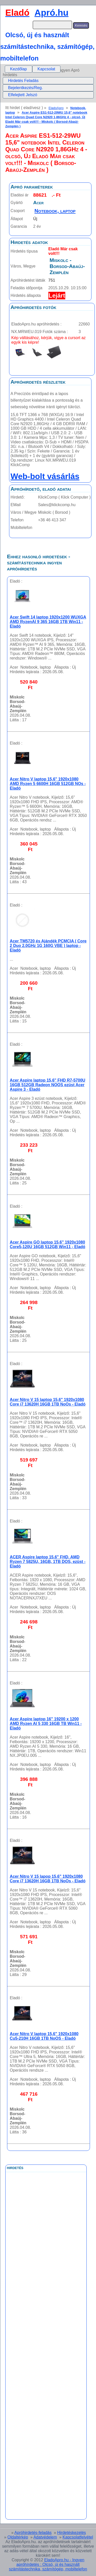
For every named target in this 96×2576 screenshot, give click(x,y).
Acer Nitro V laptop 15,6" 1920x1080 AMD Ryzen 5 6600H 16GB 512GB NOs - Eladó (48, 783)
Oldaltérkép (18, 2537)
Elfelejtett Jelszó (22, 95)
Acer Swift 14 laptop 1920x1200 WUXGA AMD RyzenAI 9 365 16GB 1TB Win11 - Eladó (48, 621)
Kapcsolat (46, 69)
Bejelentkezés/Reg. (25, 88)
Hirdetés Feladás (23, 80)
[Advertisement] (46, 2286)
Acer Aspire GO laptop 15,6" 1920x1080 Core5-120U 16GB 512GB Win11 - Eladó (47, 1244)
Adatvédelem (45, 2537)
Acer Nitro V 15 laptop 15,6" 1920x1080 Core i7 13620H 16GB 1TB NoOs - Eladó (48, 1401)
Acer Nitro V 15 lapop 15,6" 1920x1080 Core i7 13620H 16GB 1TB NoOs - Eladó (48, 1878)
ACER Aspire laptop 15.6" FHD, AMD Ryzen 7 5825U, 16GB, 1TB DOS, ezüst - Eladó (48, 1561)
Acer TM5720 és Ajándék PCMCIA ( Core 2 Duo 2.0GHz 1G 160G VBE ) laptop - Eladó (48, 945)
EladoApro (56, 108)
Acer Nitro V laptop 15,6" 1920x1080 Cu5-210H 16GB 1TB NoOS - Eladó (44, 2036)
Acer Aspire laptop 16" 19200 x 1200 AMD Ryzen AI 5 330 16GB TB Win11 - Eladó (46, 1723)
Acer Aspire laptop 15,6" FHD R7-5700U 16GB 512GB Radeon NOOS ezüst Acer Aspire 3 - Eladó (47, 1084)
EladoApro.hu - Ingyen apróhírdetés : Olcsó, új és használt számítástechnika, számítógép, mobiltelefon (48, 2564)
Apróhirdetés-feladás (33, 2532)
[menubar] (32, 69)
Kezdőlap (18, 69)
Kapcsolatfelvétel (77, 2537)
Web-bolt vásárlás (45, 476)
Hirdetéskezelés (71, 2532)
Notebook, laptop (55, 211)
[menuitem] (18, 69)
